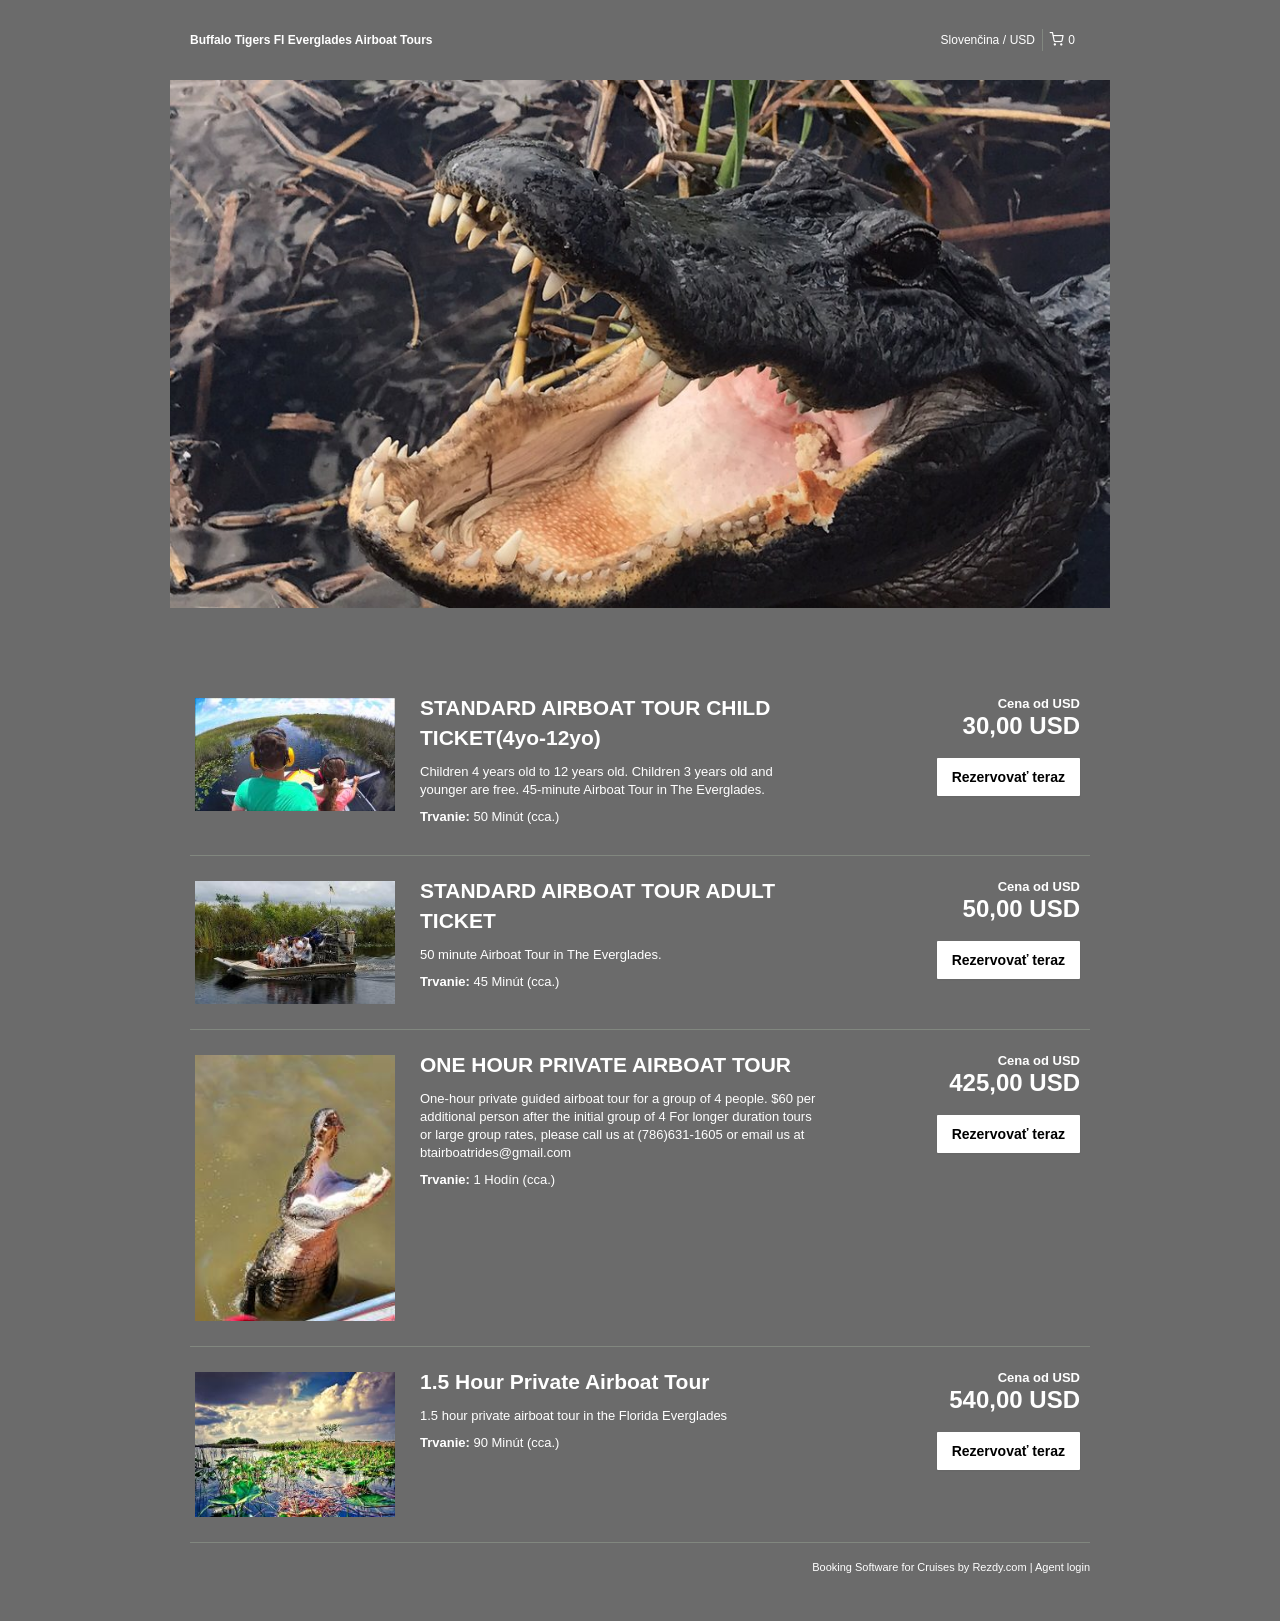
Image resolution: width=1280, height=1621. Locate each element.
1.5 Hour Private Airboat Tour (564, 1381)
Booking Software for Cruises (885, 1567)
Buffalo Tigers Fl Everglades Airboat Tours (311, 40)
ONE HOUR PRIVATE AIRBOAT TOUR (605, 1064)
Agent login (1062, 1567)
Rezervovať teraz (1008, 777)
